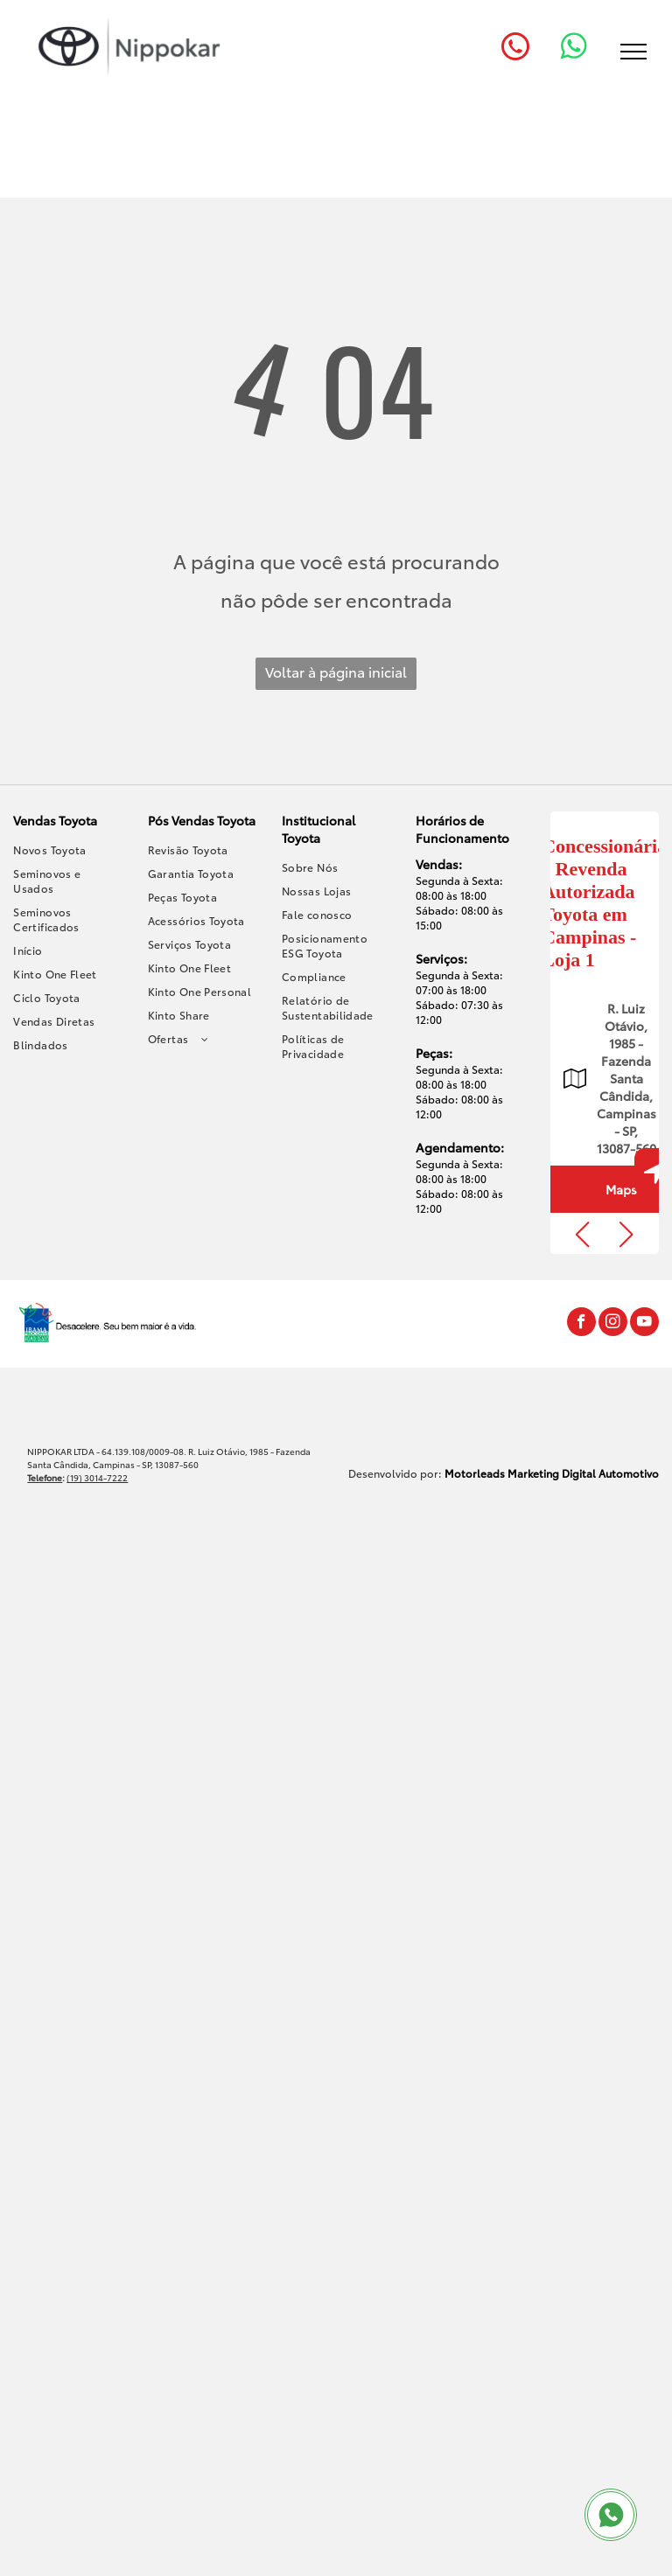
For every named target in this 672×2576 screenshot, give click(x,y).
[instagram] (612, 1323)
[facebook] (581, 1323)
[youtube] (644, 1323)
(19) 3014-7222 (97, 1477)
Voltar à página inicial (336, 671)
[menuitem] (68, 849)
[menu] (633, 51)
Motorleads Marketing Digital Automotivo (551, 1473)
